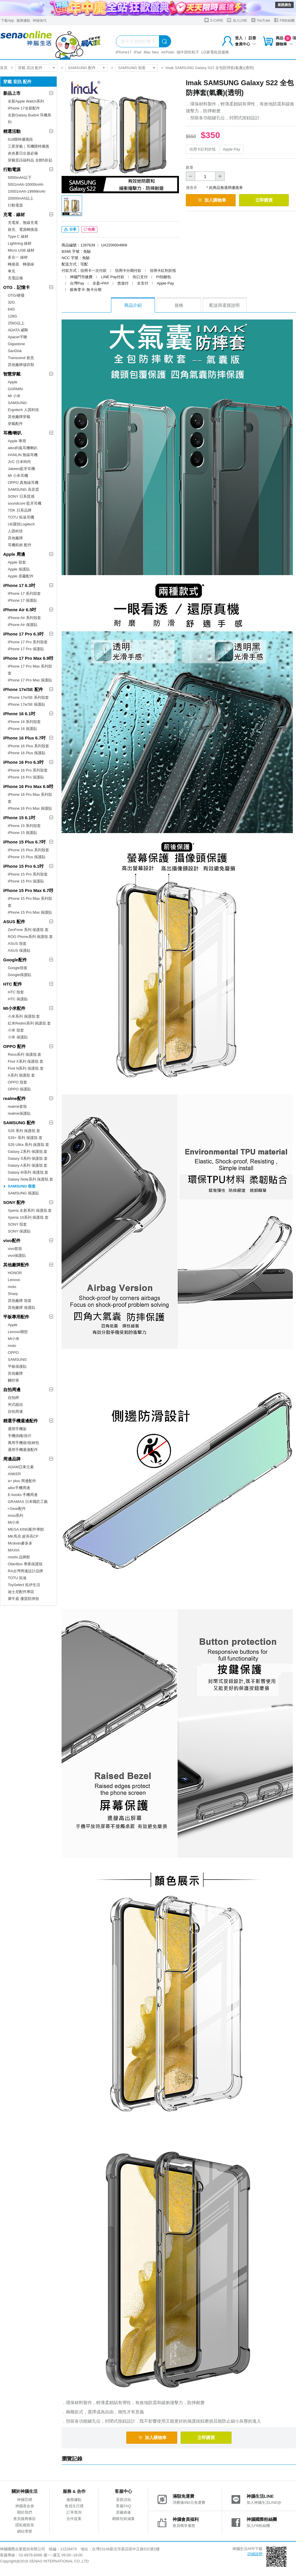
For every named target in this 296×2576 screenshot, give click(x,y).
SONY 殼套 (17, 1224)
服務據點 (23, 20)
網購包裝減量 (123, 2518)
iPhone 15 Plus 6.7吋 (24, 841)
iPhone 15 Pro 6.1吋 (23, 866)
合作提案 (74, 2518)
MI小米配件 (14, 1008)
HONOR (15, 1273)
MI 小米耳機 (18, 475)
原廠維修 (123, 2512)
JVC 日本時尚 (19, 462)
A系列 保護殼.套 (21, 1075)
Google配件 (15, 959)
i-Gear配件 (17, 1508)
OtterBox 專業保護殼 (25, 1564)
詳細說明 (254, 2554)
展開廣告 (284, 5)
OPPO (13, 1352)
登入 (239, 38)
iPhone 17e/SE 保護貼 (26, 704)
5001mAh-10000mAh (25, 184)
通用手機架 (17, 1429)
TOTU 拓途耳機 (21, 517)
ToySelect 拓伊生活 (24, 1585)
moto (12, 1287)
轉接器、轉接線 (21, 264)
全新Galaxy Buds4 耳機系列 (29, 118)
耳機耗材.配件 (20, 545)
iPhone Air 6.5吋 (19, 609)
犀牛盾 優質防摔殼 (23, 1598)
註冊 (252, 38)
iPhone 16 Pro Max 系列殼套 (30, 798)
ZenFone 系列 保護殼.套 (28, 930)
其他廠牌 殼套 (20, 1300)
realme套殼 (17, 1106)
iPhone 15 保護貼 (22, 832)
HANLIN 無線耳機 (23, 455)
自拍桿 (13, 1397)
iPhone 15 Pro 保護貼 (26, 881)
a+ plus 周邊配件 (22, 1481)
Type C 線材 (18, 236)
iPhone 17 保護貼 (22, 600)
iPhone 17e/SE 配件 (23, 689)
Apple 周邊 (14, 554)
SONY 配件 (14, 1202)
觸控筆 (13, 1380)
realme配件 (14, 1098)
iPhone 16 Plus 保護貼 (26, 753)
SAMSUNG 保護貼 (23, 1193)
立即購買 (264, 200)
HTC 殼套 (16, 992)
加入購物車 (212, 200)
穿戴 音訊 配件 (30, 68)
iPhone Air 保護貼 (22, 624)
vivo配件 (12, 1240)
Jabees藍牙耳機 (21, 468)
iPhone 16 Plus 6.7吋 (24, 737)
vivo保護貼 (17, 1255)
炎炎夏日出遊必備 (23, 153)
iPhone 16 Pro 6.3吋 (23, 762)
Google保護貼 (19, 975)
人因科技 (15, 531)
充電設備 (15, 278)
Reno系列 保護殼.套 (24, 1054)
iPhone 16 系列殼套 (24, 722)
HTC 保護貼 (18, 999)
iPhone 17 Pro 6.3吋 (23, 633)
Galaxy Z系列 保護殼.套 (27, 1151)
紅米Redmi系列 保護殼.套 (29, 1023)
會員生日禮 (74, 2506)
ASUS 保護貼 (19, 950)
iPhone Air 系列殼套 (24, 618)
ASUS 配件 (14, 921)
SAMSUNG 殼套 (132, 68)
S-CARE (213, 20)
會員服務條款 (24, 2518)
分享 (70, 229)
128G (12, 316)
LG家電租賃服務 (215, 52)
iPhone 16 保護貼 (22, 728)
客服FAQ (123, 2506)
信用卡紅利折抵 (202, 149)
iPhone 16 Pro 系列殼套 (28, 770)
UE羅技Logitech (21, 524)
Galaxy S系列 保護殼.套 (28, 1158)
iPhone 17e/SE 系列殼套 (28, 697)
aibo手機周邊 (19, 1488)
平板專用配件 (16, 1316)
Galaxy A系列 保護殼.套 (27, 1165)
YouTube (260, 20)
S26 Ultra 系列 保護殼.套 (28, 1144)
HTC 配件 (12, 984)
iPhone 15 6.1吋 (19, 817)
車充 (11, 271)
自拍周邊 (12, 1389)
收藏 (89, 229)
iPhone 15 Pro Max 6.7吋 (28, 890)
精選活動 (12, 131)
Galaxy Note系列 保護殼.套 (30, 1179)
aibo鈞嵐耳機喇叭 (23, 448)
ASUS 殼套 (17, 943)
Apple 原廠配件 (21, 576)
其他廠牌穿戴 (19, 417)
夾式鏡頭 (15, 1404)
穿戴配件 (15, 423)
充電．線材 (14, 214)
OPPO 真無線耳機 (23, 482)
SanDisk (15, 351)
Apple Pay (231, 149)
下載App (7, 20)
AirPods (167, 52)
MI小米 (13, 1339)
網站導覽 (24, 2531)
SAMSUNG (17, 403)
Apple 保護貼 (19, 569)
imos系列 (15, 1515)
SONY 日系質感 (21, 496)
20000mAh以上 (21, 198)
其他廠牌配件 (16, 1264)
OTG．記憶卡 (16, 287)
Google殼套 (17, 968)
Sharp (13, 1293)
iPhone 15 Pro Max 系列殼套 (30, 902)
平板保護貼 (17, 1366)
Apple (12, 382)
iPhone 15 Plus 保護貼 (26, 857)
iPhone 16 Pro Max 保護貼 (30, 808)
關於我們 (24, 2512)
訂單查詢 (74, 2512)
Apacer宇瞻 (17, 337)
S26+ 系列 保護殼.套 (25, 1137)
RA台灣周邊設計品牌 (25, 1571)
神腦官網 (24, 2499)
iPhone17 (124, 52)
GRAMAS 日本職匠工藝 (28, 1501)
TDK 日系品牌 (20, 510)
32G (11, 302)
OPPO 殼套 (17, 1082)
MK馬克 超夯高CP (23, 1536)
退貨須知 (123, 2499)
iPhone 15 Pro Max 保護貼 (30, 912)
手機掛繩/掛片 (20, 1436)
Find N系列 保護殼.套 (26, 1068)
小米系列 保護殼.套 (24, 1016)
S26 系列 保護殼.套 (24, 1131)
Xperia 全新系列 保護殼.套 (30, 1210)
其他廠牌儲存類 (21, 365)
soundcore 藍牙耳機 (24, 503)
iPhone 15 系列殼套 (24, 826)
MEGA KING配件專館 (26, 1529)
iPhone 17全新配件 (24, 108)
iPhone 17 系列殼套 (24, 593)
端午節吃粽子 (188, 52)
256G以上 (16, 323)
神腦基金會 (24, 2506)
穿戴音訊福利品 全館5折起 (30, 160)
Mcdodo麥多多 (20, 1543)
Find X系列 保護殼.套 (25, 1061)
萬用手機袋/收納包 (23, 1443)
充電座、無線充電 (23, 222)
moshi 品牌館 (19, 1557)
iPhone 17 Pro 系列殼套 (28, 642)
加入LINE (237, 20)
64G (11, 309)
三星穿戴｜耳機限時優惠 (28, 146)
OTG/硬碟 (16, 295)
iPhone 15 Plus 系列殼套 (28, 850)
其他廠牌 (15, 538)
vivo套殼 (15, 1248)
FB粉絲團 (284, 20)
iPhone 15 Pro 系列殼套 (28, 874)
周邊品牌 (12, 1458)
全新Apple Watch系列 (26, 101)
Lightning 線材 (20, 243)
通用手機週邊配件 (23, 1449)
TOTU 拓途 (17, 1578)
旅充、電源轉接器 (23, 229)
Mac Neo (151, 52)
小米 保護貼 (18, 1037)
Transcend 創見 (21, 358)
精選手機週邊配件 (20, 1420)
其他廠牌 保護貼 (21, 1307)
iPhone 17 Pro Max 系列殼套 (30, 669)
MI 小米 (14, 396)
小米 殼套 (16, 1030)
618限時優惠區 (20, 139)
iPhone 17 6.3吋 (19, 585)
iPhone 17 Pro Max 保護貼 (30, 680)
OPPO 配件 (14, 1046)
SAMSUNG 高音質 (23, 489)
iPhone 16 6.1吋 (19, 713)
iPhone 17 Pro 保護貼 (26, 649)
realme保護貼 (19, 1113)
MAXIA (13, 1550)
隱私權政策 (24, 2525)
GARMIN (15, 389)
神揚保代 (40, 20)
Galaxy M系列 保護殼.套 (28, 1172)
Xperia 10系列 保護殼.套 (28, 1217)
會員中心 (245, 44)
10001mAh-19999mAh (26, 191)
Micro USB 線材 (21, 250)
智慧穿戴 (12, 373)
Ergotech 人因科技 (23, 410)
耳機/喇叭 (12, 432)
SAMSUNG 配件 (81, 68)
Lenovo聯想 (18, 1332)
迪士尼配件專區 (21, 1592)
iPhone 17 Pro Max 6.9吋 (28, 658)
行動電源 (12, 169)
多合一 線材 (18, 257)
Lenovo (14, 1280)
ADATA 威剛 (18, 330)
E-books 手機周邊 (23, 1495)
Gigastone (16, 344)
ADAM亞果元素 (21, 1467)
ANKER (14, 1474)
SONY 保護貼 (19, 1231)
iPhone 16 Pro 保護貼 (26, 777)
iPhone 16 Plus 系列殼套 (28, 746)
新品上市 (12, 93)
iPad (137, 52)
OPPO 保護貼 (19, 1089)
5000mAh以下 (20, 177)
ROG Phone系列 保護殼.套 (30, 936)
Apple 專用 (17, 441)
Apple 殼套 (17, 562)
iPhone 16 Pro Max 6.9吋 (28, 786)
